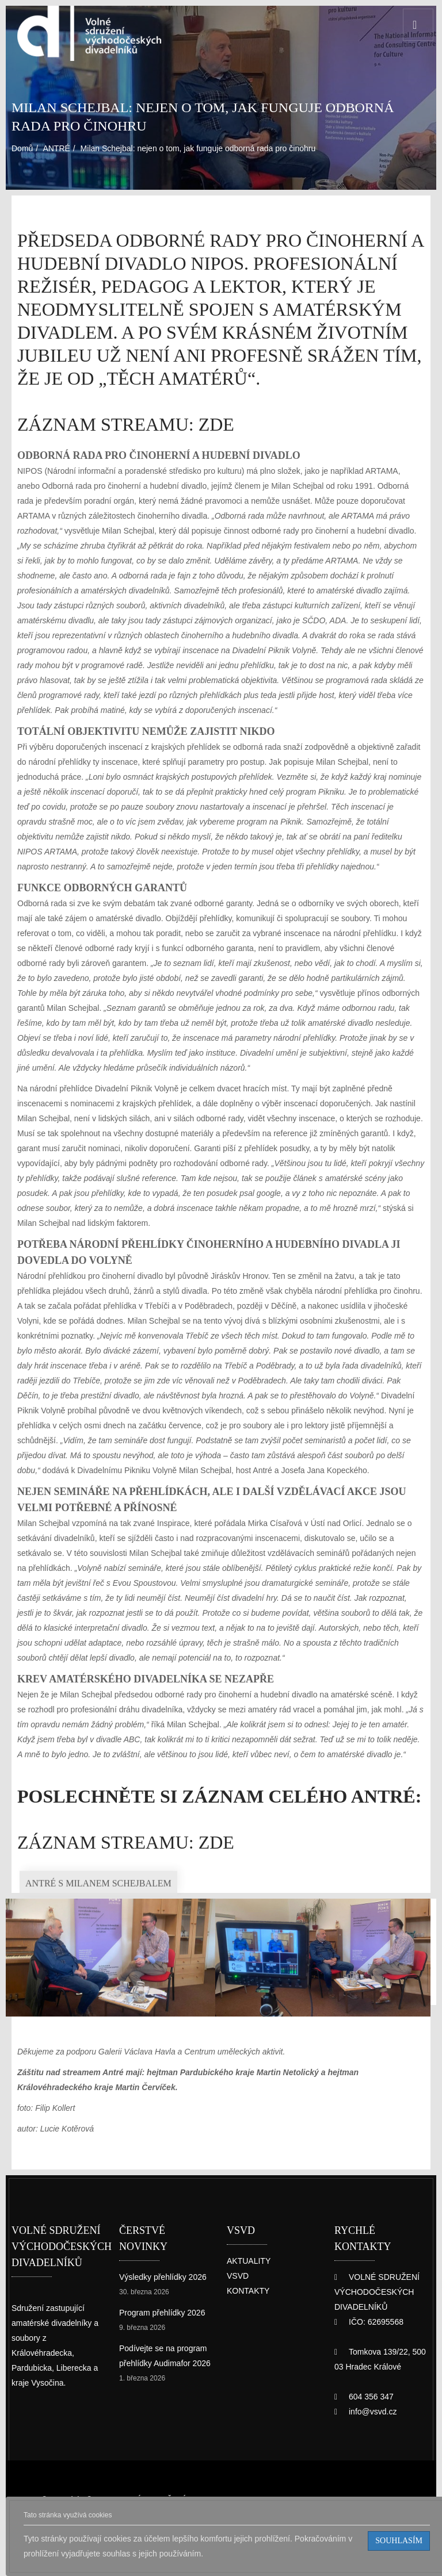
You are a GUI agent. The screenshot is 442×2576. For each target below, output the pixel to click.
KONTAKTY (248, 2341)
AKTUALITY (248, 2311)
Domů (24, 138)
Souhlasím (403, 2540)
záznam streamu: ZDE (100, 401)
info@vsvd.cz (373, 2445)
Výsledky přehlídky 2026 (163, 2311)
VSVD (237, 2326)
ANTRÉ (60, 138)
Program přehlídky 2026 (163, 2346)
